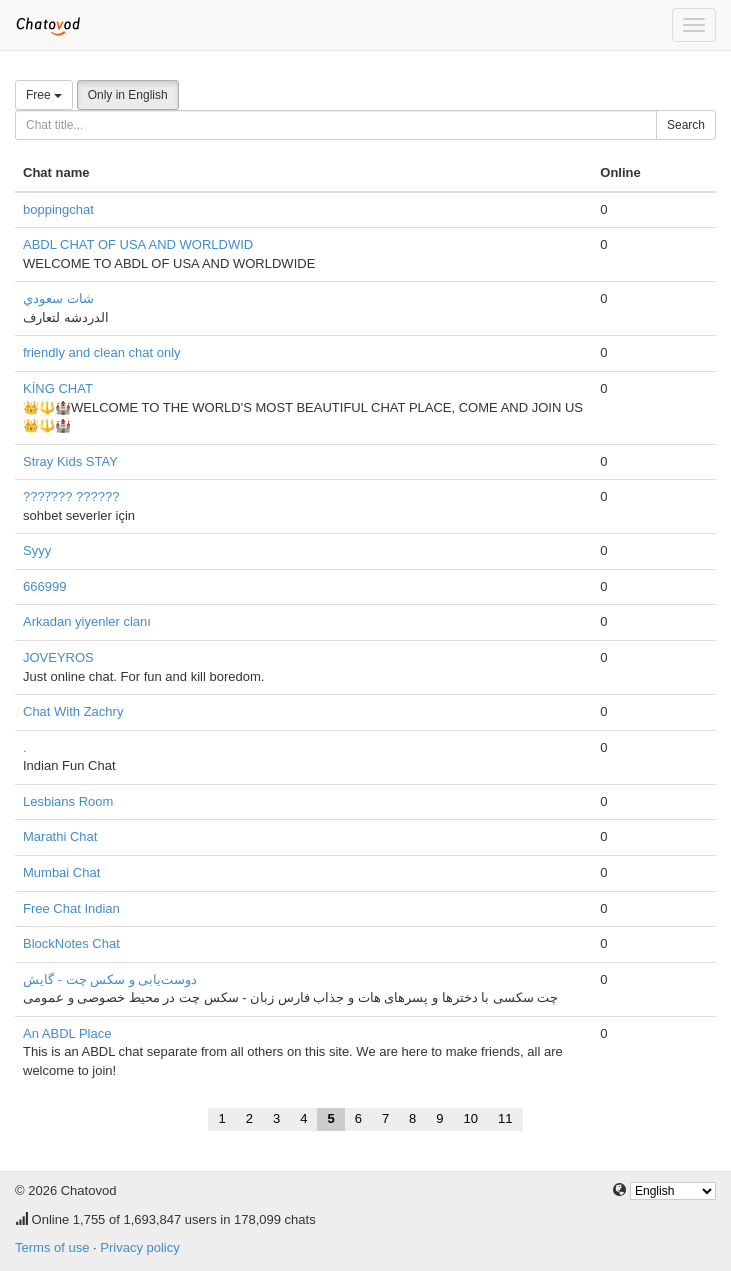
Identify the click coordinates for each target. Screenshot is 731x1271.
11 (505, 1118)
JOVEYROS (58, 657)
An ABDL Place (67, 1033)
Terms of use (52, 1247)
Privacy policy (139, 1247)
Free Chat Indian (71, 908)
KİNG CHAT (58, 388)
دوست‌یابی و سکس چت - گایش (110, 979)
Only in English (128, 95)
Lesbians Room (68, 801)
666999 (44, 586)
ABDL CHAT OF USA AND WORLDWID (138, 244)
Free (44, 95)
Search (686, 125)
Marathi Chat (60, 836)
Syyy (37, 550)
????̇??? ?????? (71, 496)
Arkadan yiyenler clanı (87, 621)
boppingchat (58, 209)
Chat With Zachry (73, 711)
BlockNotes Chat (71, 943)
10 (471, 1118)
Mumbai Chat (61, 872)
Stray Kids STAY (70, 461)
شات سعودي (58, 298)
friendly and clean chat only (102, 352)
